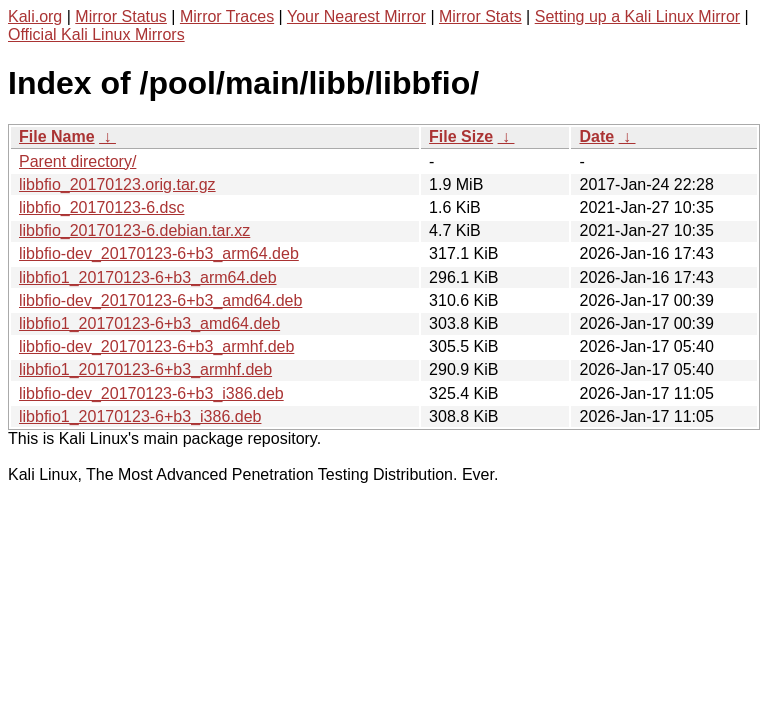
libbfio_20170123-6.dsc (101, 207)
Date (596, 136)
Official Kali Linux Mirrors (96, 34)
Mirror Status (121, 16)
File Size (461, 136)
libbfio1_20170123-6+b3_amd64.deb (149, 323)
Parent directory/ (77, 161)
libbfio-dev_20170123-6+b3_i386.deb (151, 393)
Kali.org (35, 16)
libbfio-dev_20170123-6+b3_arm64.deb (159, 253)
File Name (57, 136)
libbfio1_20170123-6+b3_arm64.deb (148, 277)
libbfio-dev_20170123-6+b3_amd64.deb (160, 300)
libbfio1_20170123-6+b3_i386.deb (140, 416)
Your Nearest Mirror (356, 16)
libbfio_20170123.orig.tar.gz (117, 184)
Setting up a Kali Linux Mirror (637, 16)
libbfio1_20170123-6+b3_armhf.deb (145, 369)
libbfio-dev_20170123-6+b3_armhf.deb (156, 346)
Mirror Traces (227, 16)
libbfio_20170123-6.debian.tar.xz (134, 230)
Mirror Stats (480, 16)
